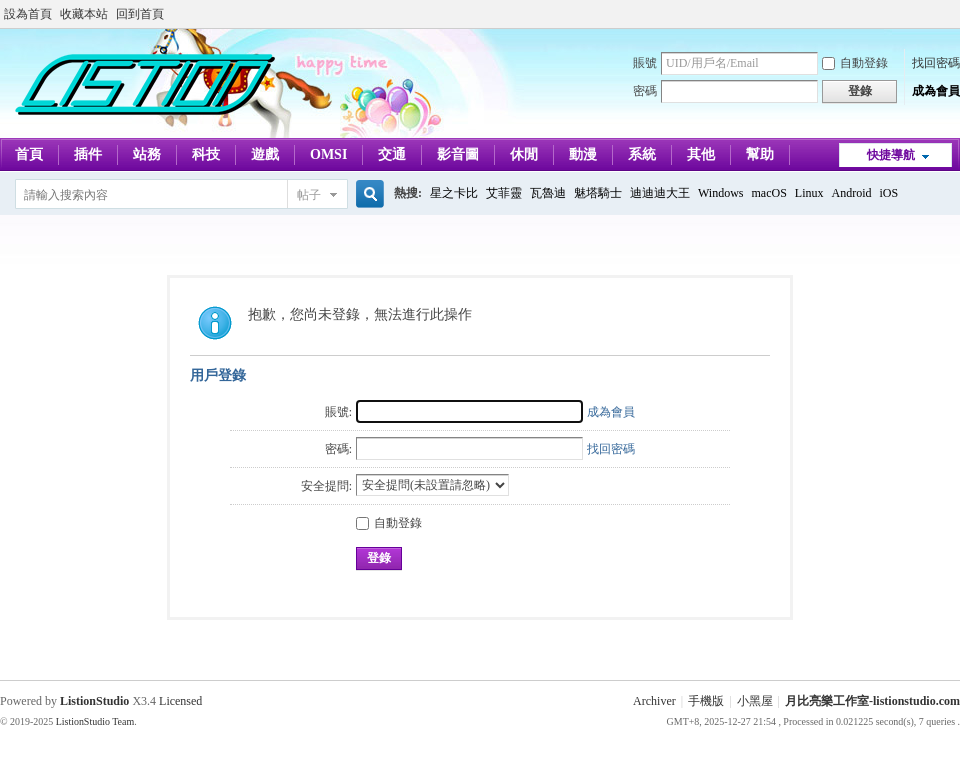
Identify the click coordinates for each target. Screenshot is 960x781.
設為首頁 (28, 14)
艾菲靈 (504, 193)
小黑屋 (755, 701)
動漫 (583, 154)
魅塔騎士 (598, 193)
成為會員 (936, 91)
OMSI (328, 154)
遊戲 (265, 154)
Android (852, 193)
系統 (642, 154)
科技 (206, 154)
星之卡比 (454, 193)
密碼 (645, 91)
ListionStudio (94, 701)
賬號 (645, 63)
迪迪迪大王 (660, 193)
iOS (889, 193)
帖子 (309, 195)
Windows (721, 193)
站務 (147, 154)
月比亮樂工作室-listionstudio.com (872, 701)
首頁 (29, 154)
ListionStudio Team (95, 721)
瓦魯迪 (548, 193)
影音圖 (458, 154)
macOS (769, 193)
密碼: (338, 449)
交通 (392, 154)
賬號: (338, 412)
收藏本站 (84, 14)
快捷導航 (891, 155)
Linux (809, 193)
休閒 (524, 154)
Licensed (180, 701)
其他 (701, 154)
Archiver (654, 701)
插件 (88, 154)
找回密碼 (936, 63)
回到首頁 (140, 14)
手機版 (706, 701)
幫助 (760, 154)
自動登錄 (855, 63)
